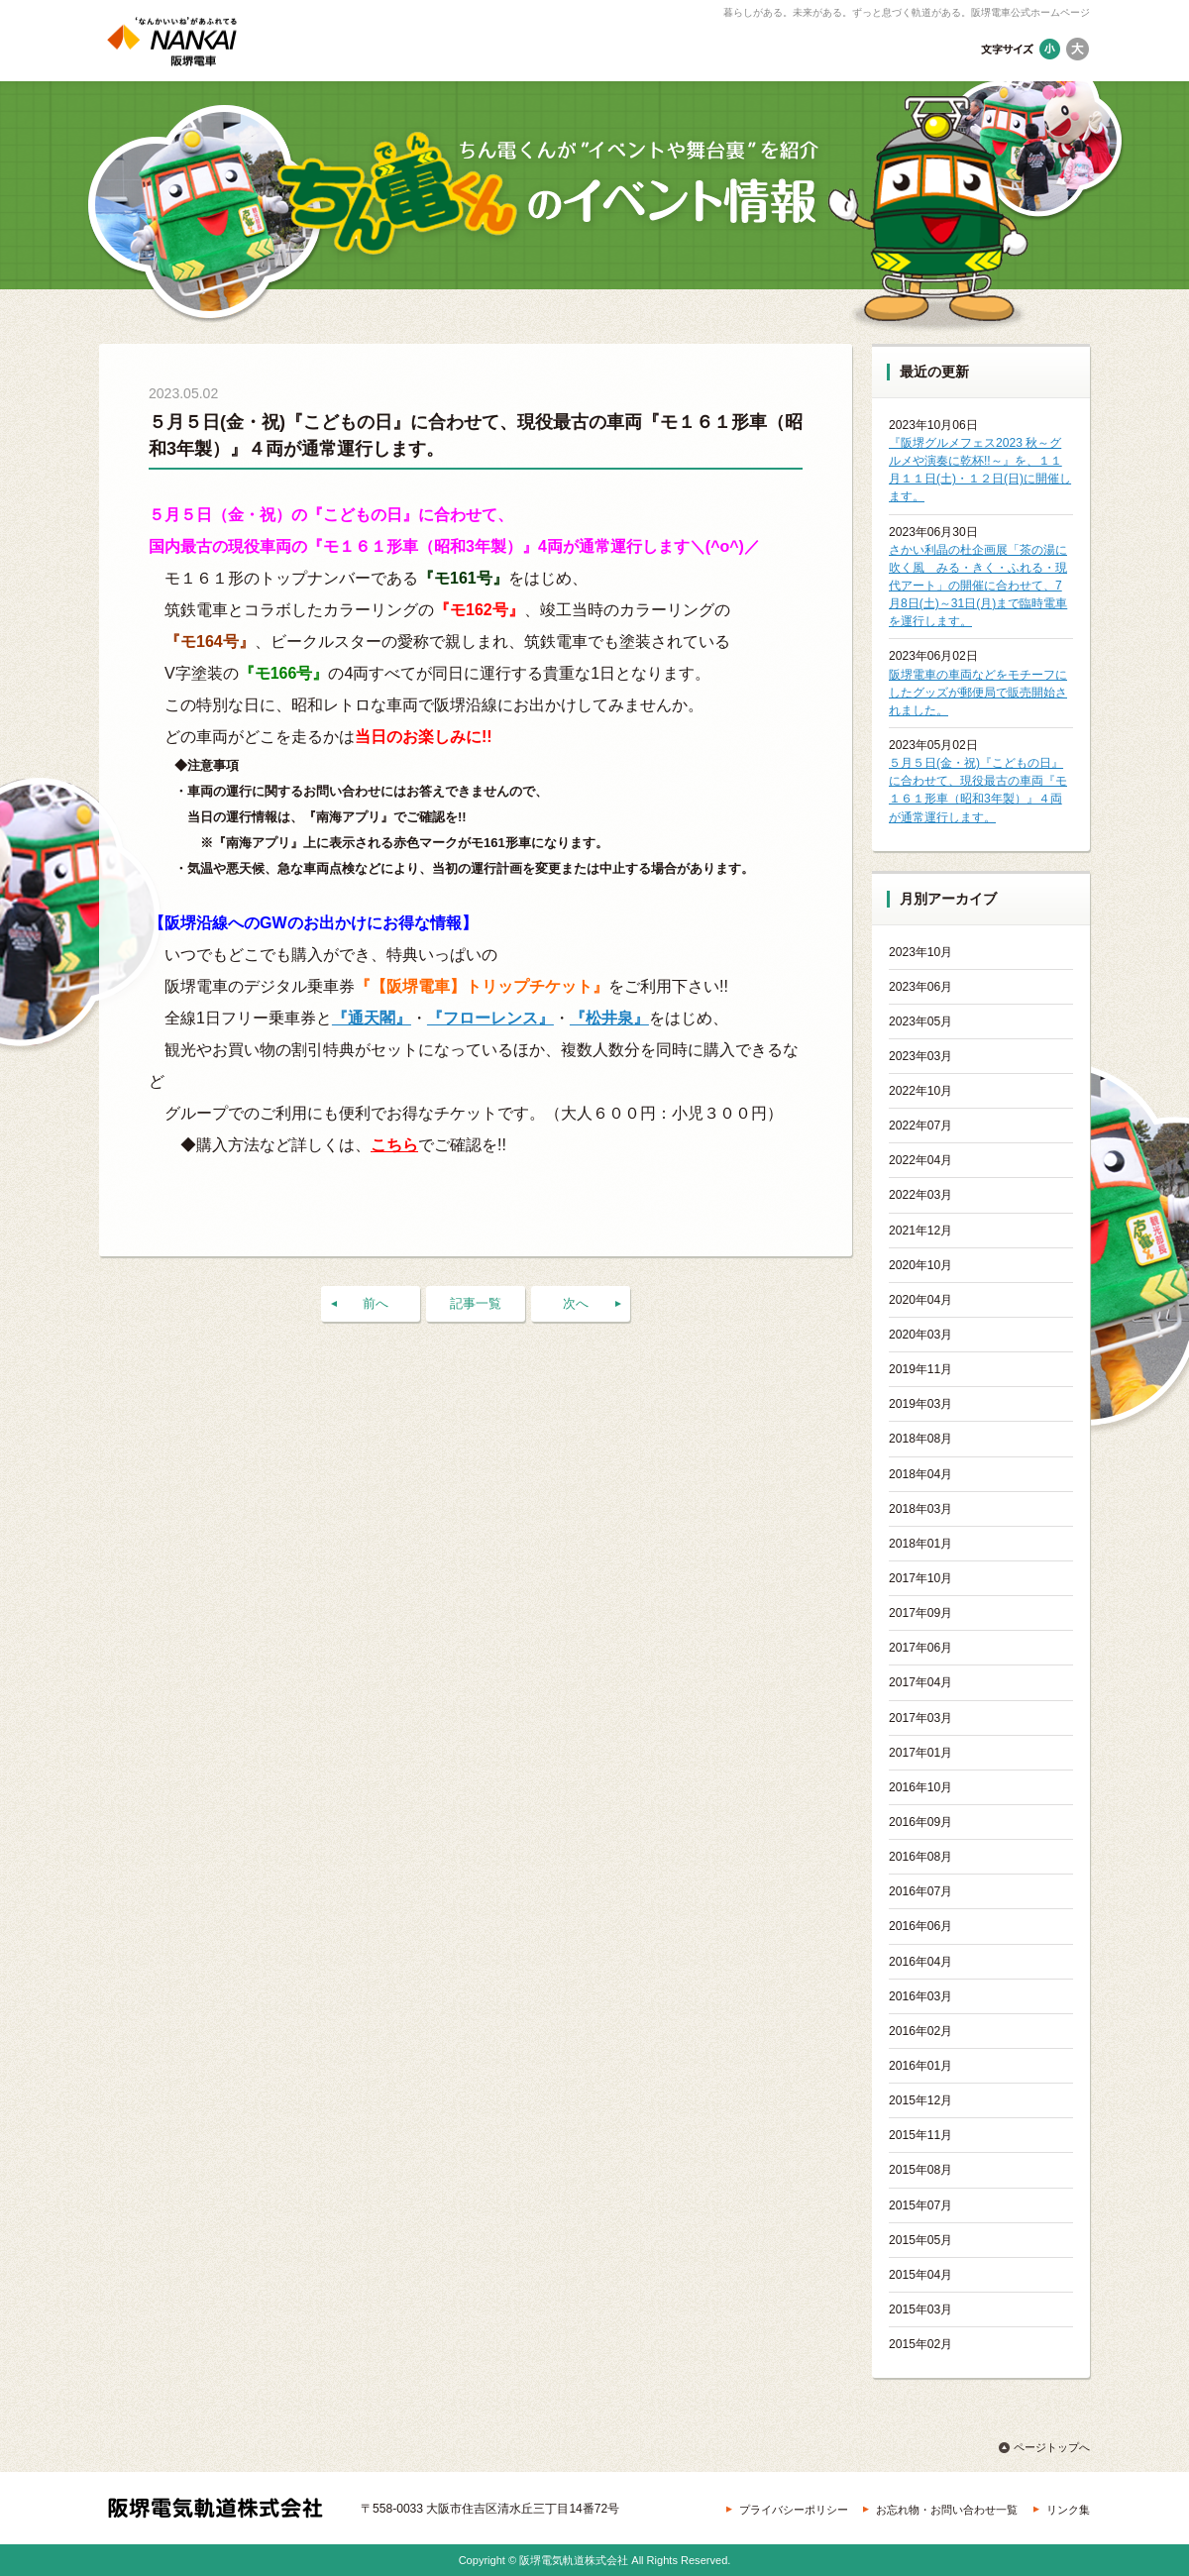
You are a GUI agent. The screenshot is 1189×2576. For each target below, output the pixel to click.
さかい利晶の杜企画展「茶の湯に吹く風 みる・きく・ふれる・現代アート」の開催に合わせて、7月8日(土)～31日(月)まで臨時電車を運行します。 (978, 586)
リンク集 (1068, 2510)
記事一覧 (475, 1303)
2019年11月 (920, 1369)
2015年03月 (920, 2309)
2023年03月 (920, 1056)
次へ (576, 1303)
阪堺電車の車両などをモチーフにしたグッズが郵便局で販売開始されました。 (978, 692)
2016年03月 (920, 1996)
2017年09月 (920, 1613)
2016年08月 (920, 1857)
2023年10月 (920, 952)
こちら (394, 1144)
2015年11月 (920, 2135)
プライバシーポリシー (793, 2510)
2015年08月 (920, 2170)
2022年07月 (920, 1125)
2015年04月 (920, 2275)
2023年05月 (920, 1021)
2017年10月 (920, 1578)
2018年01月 (920, 1544)
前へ (375, 1303)
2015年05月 (920, 2240)
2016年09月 (920, 1822)
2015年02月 (920, 2344)
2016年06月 (920, 1926)
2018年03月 (920, 1509)
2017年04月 (920, 1682)
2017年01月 (920, 1753)
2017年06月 (920, 1648)
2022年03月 (920, 1195)
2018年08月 (920, 1439)
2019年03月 (920, 1404)
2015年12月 (920, 2100)
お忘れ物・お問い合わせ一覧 (947, 2510)
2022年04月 (920, 1160)
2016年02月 (920, 2031)
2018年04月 (920, 1474)
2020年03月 (920, 1335)
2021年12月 (920, 1230)
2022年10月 (920, 1091)
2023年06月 (920, 987)
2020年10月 (920, 1265)
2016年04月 (920, 1962)
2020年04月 (920, 1300)
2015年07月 (920, 2205)
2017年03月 (920, 1718)
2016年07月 (920, 1891)
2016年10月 (920, 1787)
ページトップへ (1052, 2447)
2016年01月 (920, 2066)
